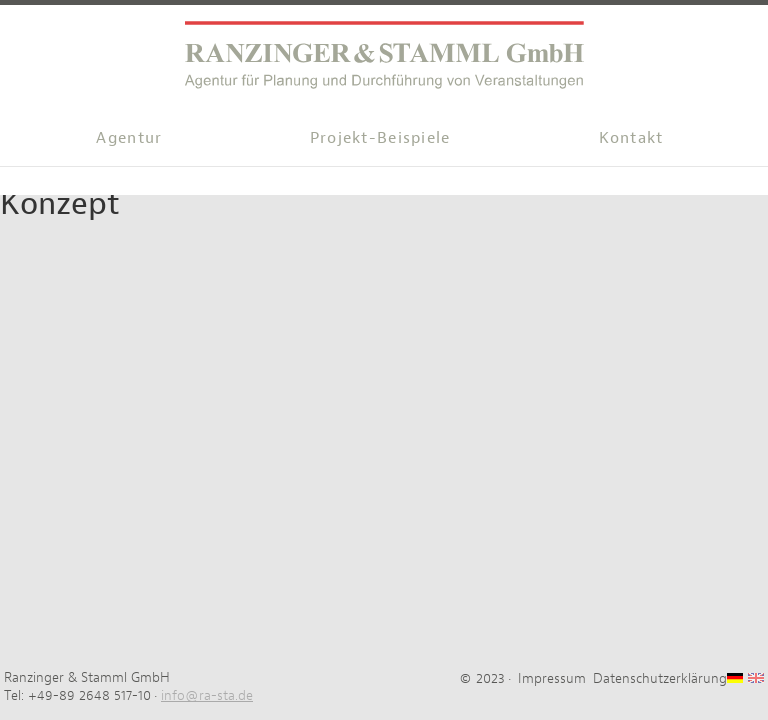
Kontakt (631, 137)
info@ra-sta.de (207, 695)
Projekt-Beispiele (380, 137)
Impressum (552, 678)
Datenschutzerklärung (660, 678)
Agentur (129, 137)
